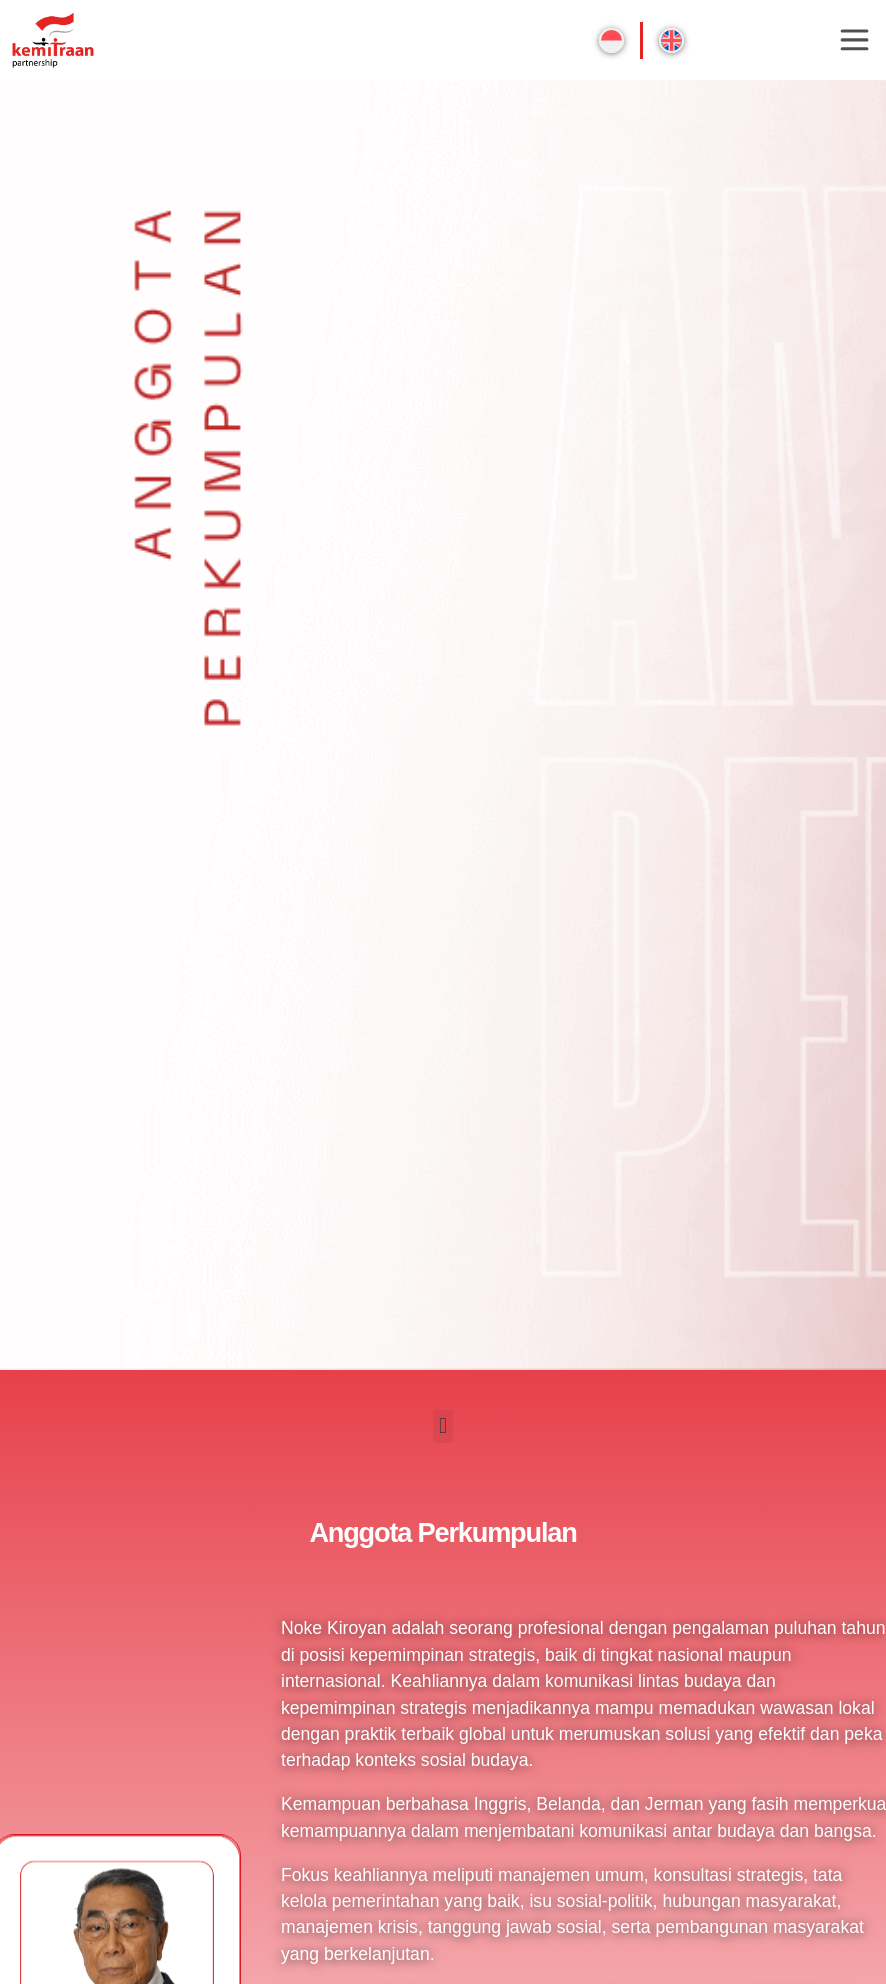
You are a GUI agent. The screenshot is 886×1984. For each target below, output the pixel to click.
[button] (442, 1426)
